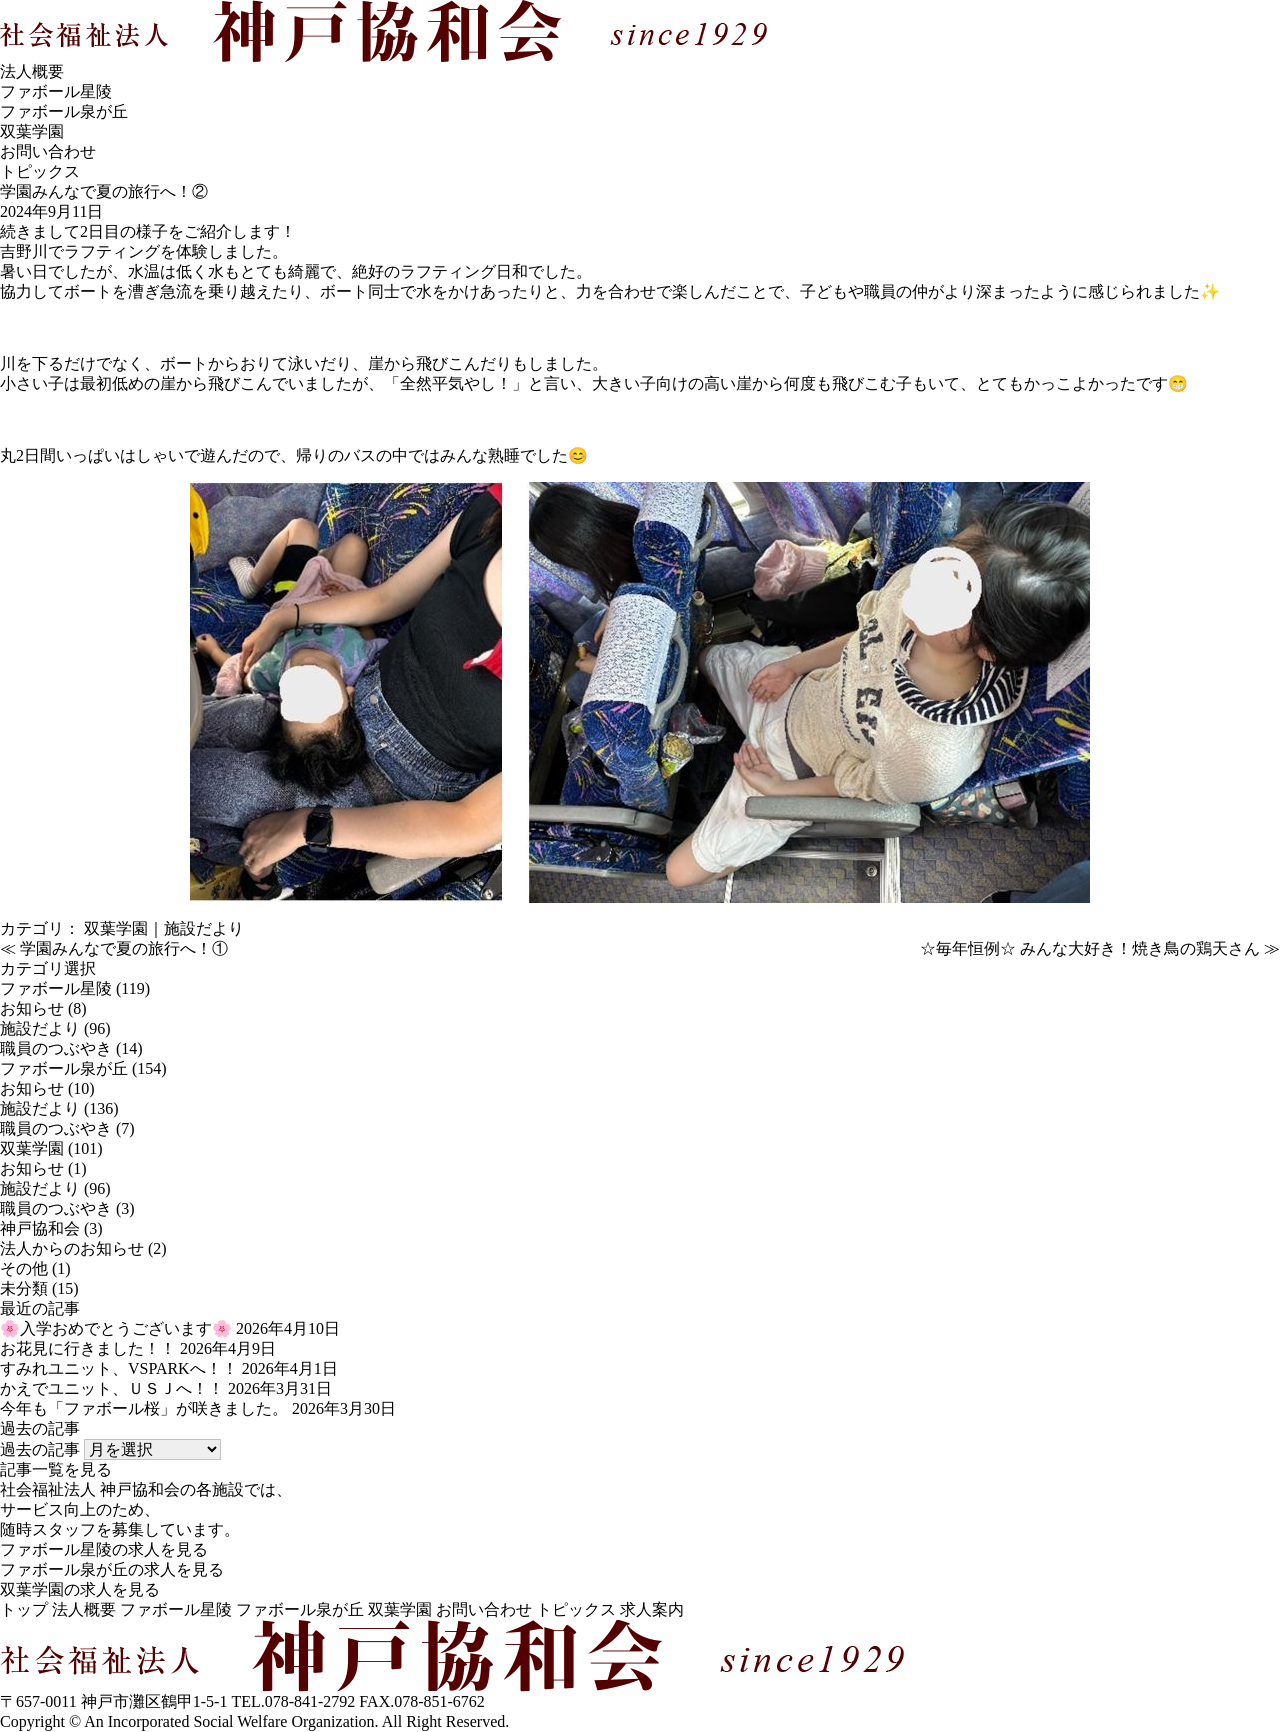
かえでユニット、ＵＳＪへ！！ (112, 1388)
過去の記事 (40, 1449)
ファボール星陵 (56, 91)
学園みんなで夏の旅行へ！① (124, 948)
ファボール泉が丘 (64, 111)
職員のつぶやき (56, 1048)
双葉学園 (32, 131)
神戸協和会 (40, 1228)
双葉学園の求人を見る (80, 1589)
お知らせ (32, 1008)
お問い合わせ (48, 151)
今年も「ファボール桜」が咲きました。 (144, 1408)
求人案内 (652, 1609)
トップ (24, 1609)
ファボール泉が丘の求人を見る (112, 1569)
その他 (24, 1268)
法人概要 (32, 71)
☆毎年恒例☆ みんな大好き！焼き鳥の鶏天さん (1090, 948)
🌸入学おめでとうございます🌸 (116, 1328)
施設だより (204, 928)
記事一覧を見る (56, 1469)
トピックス (576, 1609)
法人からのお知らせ (72, 1248)
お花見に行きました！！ (88, 1348)
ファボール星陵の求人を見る (104, 1549)
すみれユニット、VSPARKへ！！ (119, 1368)
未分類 (24, 1288)
